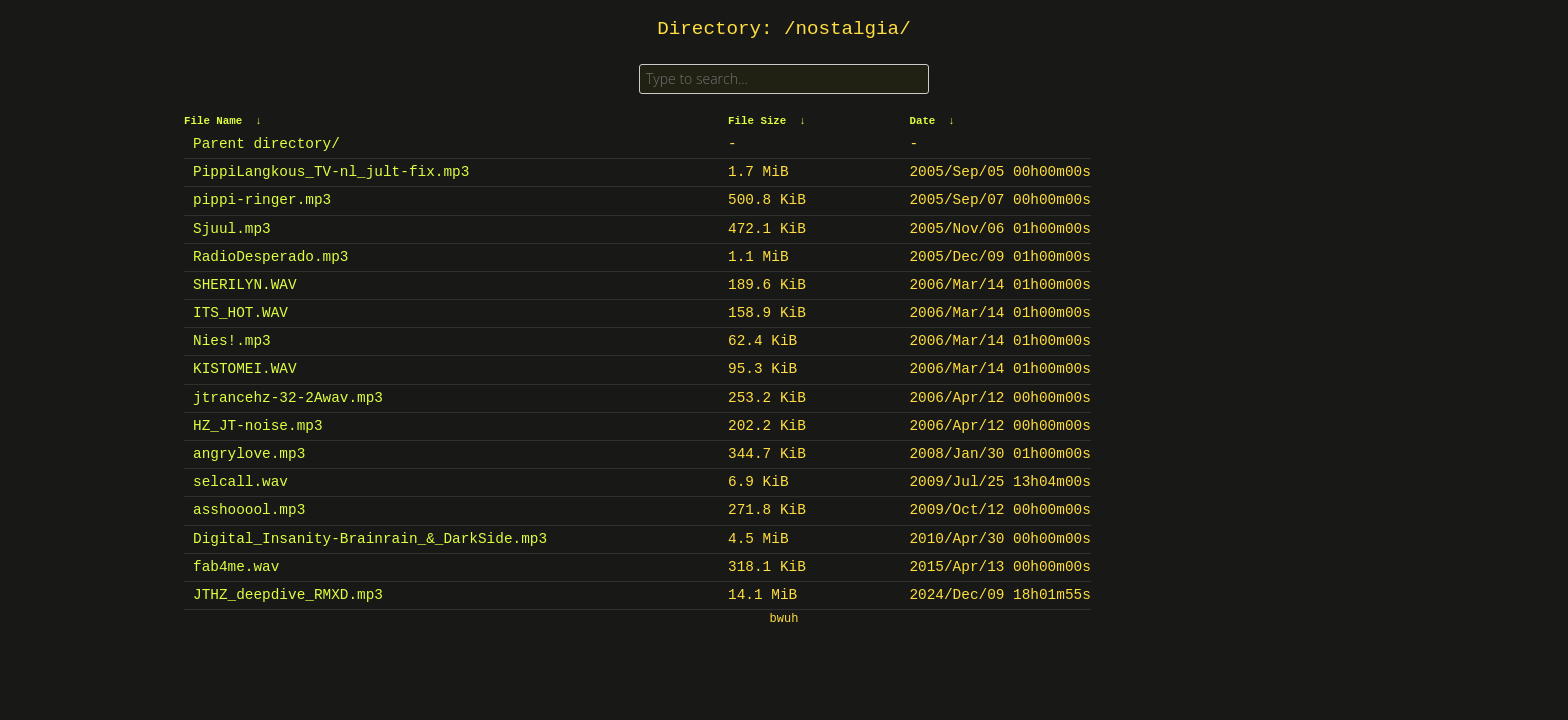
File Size (757, 121)
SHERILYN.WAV (245, 285)
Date (922, 121)
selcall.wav (240, 482)
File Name (213, 121)
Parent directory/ (266, 144)
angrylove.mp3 (249, 454)
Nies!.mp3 (232, 341)
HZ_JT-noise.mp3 (258, 426)
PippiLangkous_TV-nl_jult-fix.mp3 (331, 172)
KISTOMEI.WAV (245, 369)
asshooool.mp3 (249, 510)
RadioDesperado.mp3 (270, 257)
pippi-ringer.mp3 (262, 200)
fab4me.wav (236, 567)
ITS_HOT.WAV (240, 313)
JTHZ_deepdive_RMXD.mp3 (288, 595)
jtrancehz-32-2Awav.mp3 (288, 398)
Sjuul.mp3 (232, 229)
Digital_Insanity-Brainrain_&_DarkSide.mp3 (370, 539)
